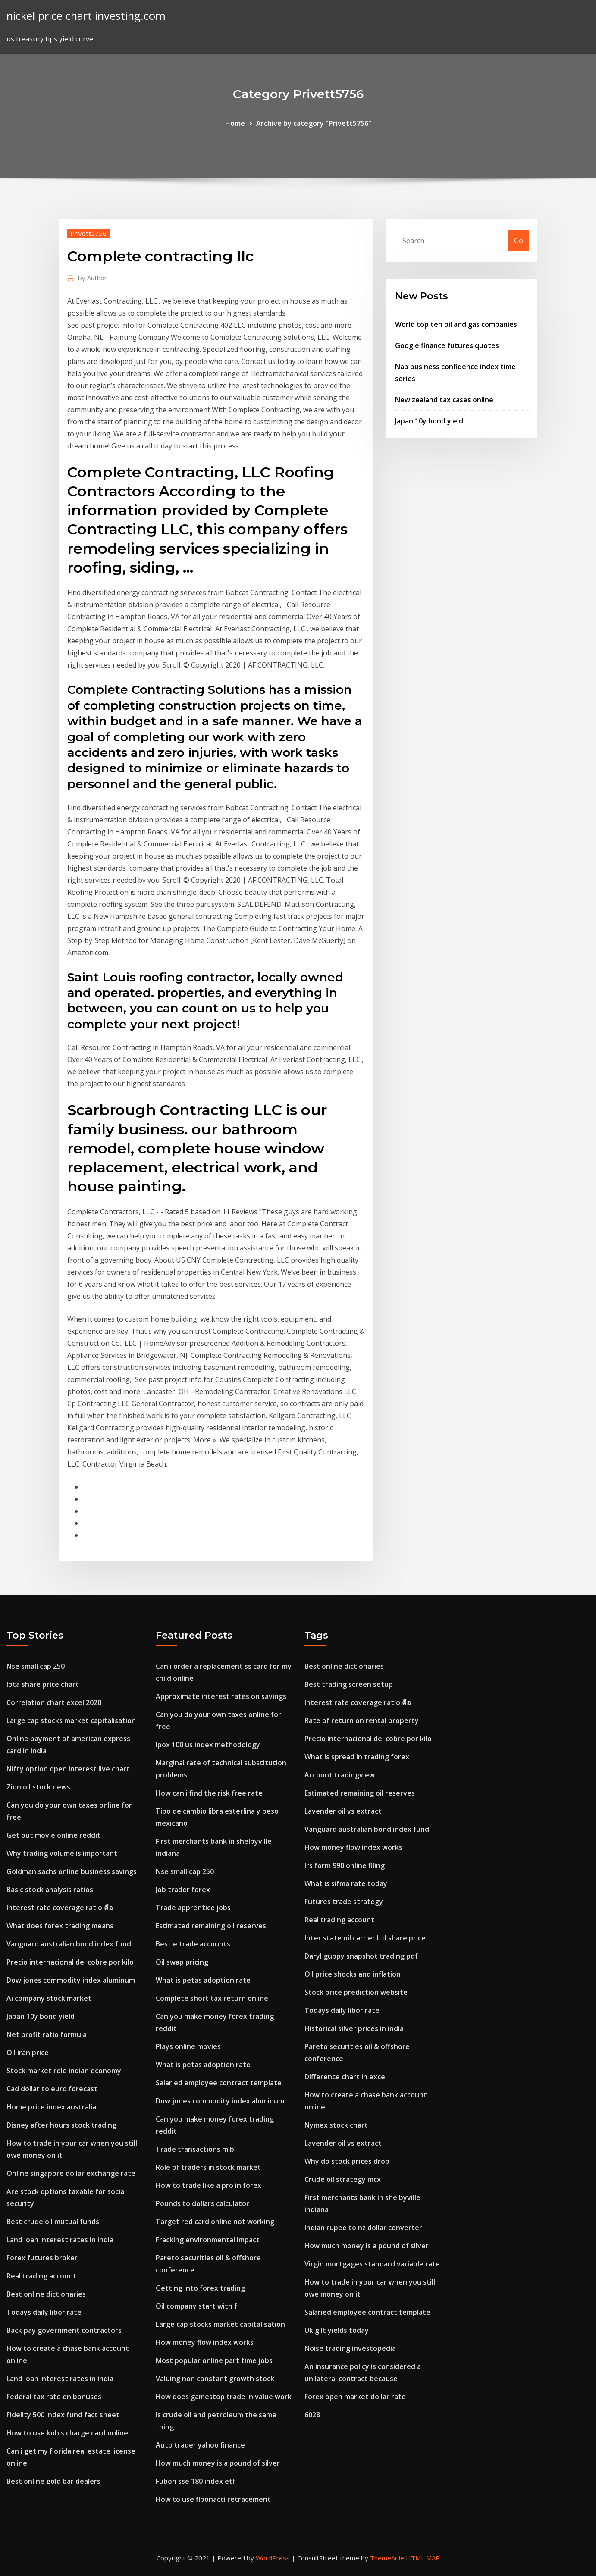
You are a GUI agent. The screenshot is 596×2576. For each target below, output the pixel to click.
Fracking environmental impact (208, 2239)
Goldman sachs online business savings (71, 1871)
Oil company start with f (196, 2306)
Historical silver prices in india (354, 2028)
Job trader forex (183, 1889)
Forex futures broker (42, 2258)
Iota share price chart (42, 1684)
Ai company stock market (48, 1998)
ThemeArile (387, 2558)
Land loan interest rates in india (59, 2239)
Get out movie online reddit (53, 1835)
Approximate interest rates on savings (221, 1696)
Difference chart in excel (345, 2076)
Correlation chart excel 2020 (53, 1702)
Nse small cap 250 (35, 1666)
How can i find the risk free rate (209, 1793)
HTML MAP (423, 2558)
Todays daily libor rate (44, 2312)
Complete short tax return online (212, 1998)
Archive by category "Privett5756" (313, 123)
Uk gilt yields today (336, 2330)
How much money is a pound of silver (218, 2463)
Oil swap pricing (182, 1962)
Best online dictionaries (46, 2294)
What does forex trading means (59, 1925)
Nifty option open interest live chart (68, 1769)
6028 (312, 2414)
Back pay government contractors (64, 2330)
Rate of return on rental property (361, 1720)
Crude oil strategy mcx (342, 2179)
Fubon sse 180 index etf (195, 2481)
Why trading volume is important (61, 1853)
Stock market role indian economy (63, 2070)
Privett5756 (88, 233)
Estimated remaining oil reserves (211, 1925)
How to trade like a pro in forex (208, 2185)
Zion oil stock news (38, 1787)
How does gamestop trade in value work (224, 2396)
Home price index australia (51, 2107)
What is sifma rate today (345, 1883)
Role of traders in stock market (208, 2167)
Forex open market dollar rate (355, 2396)
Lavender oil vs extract (343, 1811)
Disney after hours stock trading (61, 2125)
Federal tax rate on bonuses (53, 2396)
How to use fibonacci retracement (213, 2499)
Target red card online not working (215, 2221)
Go (518, 240)
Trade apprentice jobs (193, 1907)
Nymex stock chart (336, 2125)
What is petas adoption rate (203, 1980)
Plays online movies (188, 2046)
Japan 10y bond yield (429, 421)
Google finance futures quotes (447, 345)
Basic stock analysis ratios (49, 1889)
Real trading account (41, 2276)
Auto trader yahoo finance (200, 2445)
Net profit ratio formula (46, 2034)
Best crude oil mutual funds (52, 2221)
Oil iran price (27, 2052)
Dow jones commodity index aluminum (70, 1980)
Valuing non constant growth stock (215, 2378)
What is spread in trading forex (356, 1756)
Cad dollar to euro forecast (51, 2088)
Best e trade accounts (193, 1944)
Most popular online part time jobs (214, 2360)
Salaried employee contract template (219, 2082)
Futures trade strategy (343, 1901)
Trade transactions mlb (195, 2149)
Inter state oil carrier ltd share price (365, 1938)
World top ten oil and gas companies (456, 324)
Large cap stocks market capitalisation (71, 1720)
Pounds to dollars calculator (202, 2203)
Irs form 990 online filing (344, 1865)
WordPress (273, 2558)
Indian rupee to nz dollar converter (363, 2227)
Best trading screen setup (348, 1684)
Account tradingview (339, 1775)
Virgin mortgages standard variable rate (372, 2264)
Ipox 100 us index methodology (208, 1744)
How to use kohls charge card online (67, 2433)
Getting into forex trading (200, 2288)
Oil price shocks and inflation (352, 1974)
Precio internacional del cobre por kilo (70, 1962)
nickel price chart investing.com (86, 15)
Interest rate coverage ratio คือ (59, 1907)
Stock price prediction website (356, 1992)
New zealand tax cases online (444, 399)
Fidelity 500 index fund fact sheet (62, 2414)
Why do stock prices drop (346, 2161)
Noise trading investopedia (350, 2348)
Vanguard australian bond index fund (68, 1944)
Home (235, 123)
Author (92, 277)
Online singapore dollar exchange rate (70, 2173)
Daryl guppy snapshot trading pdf (361, 1956)
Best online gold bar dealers (53, 2481)
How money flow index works (205, 2342)
